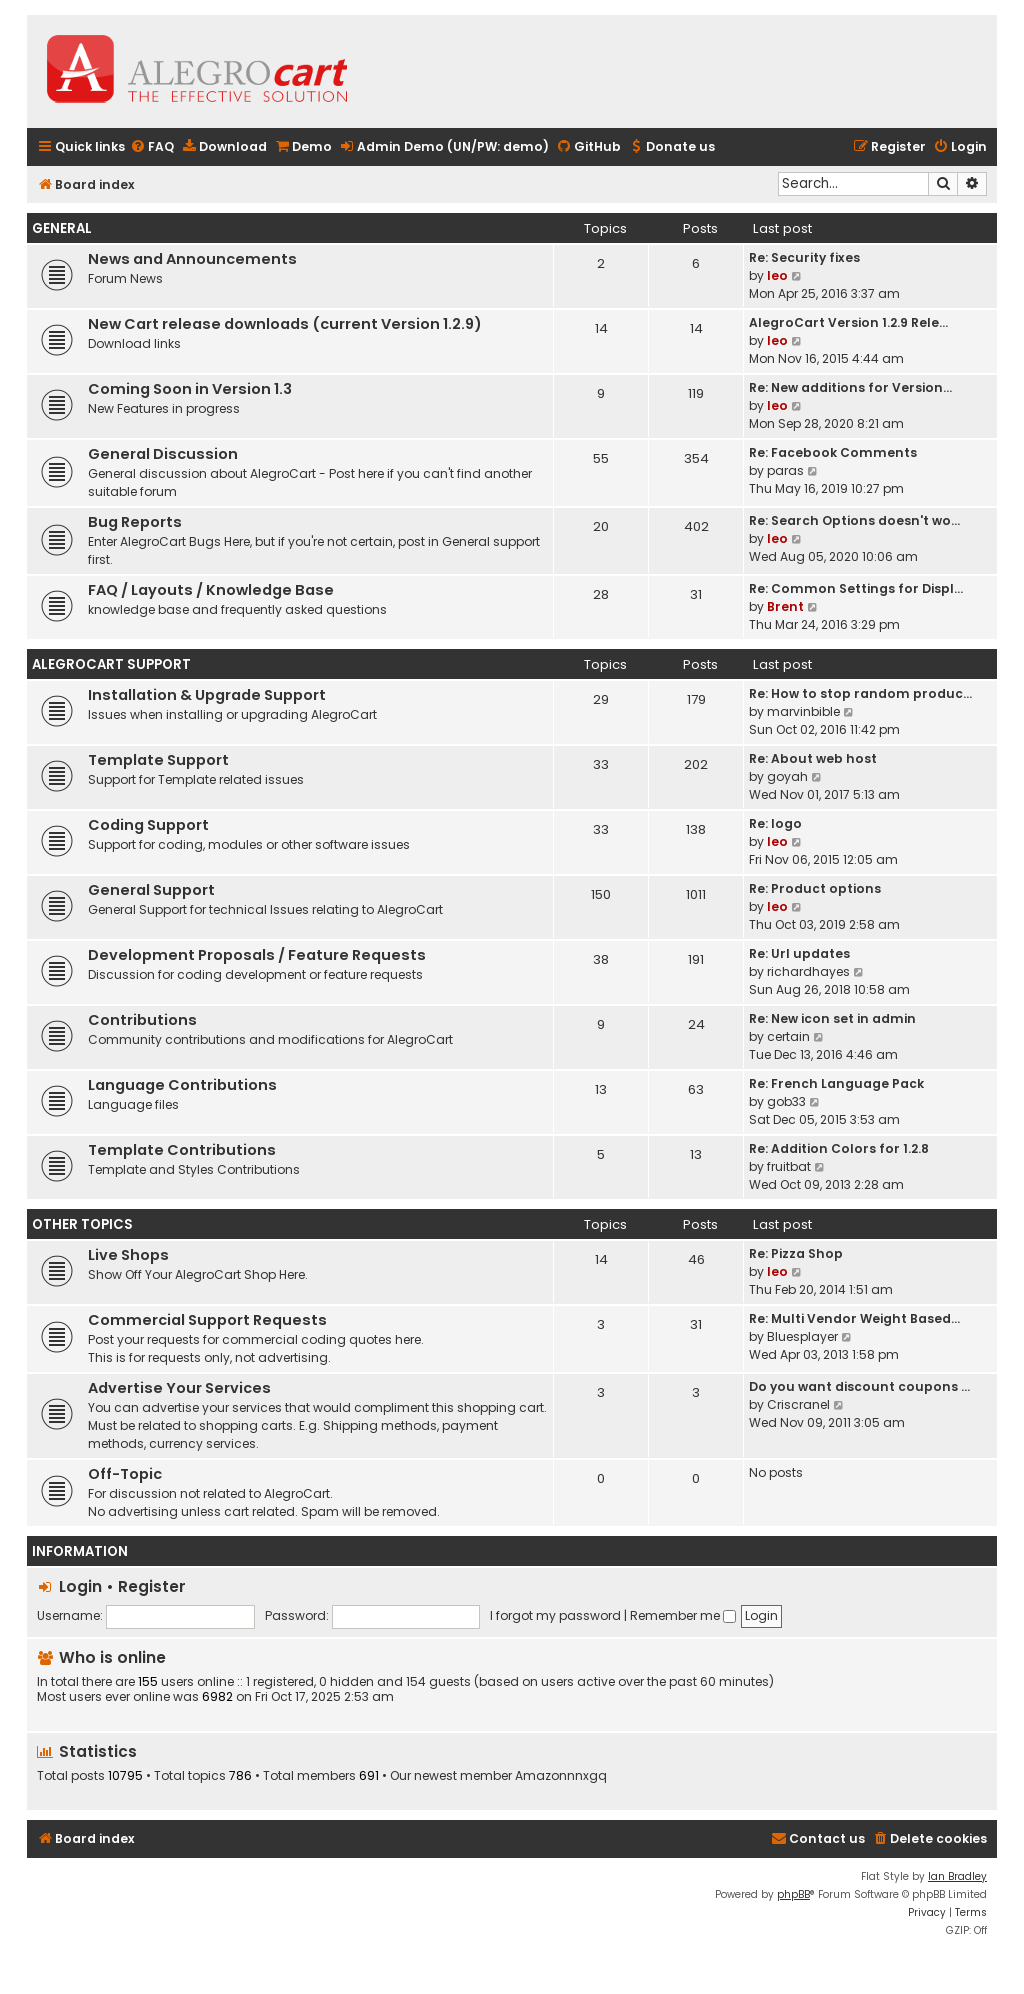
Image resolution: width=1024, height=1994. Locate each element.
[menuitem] (152, 147)
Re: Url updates (799, 953)
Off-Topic (125, 1474)
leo (777, 275)
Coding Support (148, 825)
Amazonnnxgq (561, 1776)
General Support (151, 890)
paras (785, 470)
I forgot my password (555, 1615)
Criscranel (798, 1404)
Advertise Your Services (179, 1388)
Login (80, 1586)
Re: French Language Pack (836, 1083)
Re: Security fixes (804, 257)
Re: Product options (815, 888)
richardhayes (808, 971)
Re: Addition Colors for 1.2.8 (839, 1148)
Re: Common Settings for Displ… (856, 588)
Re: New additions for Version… (850, 387)
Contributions (142, 1020)
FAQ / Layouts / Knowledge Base (211, 590)
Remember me (683, 1615)
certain (788, 1036)
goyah (787, 776)
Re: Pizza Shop (796, 1253)
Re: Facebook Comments (833, 452)
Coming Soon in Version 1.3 (190, 389)
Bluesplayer (802, 1336)
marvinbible (803, 711)
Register (152, 1586)
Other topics (82, 1224)
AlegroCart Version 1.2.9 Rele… (848, 322)
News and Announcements (192, 259)
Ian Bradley (957, 1876)
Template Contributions (182, 1150)
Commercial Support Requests (207, 1320)
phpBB (793, 1894)
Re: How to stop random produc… (860, 693)
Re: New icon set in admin (832, 1018)
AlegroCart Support (111, 664)
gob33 (786, 1101)
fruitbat (789, 1166)
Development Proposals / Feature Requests (257, 955)
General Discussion (163, 454)
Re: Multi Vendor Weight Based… (854, 1318)
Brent (785, 606)
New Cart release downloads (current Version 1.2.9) (285, 324)
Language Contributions (182, 1085)
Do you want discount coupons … (859, 1386)
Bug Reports (135, 522)
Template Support (158, 760)
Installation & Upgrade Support (207, 695)
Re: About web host (813, 758)
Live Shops (128, 1255)
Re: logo (775, 823)
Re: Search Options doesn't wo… (854, 520)
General (62, 228)
